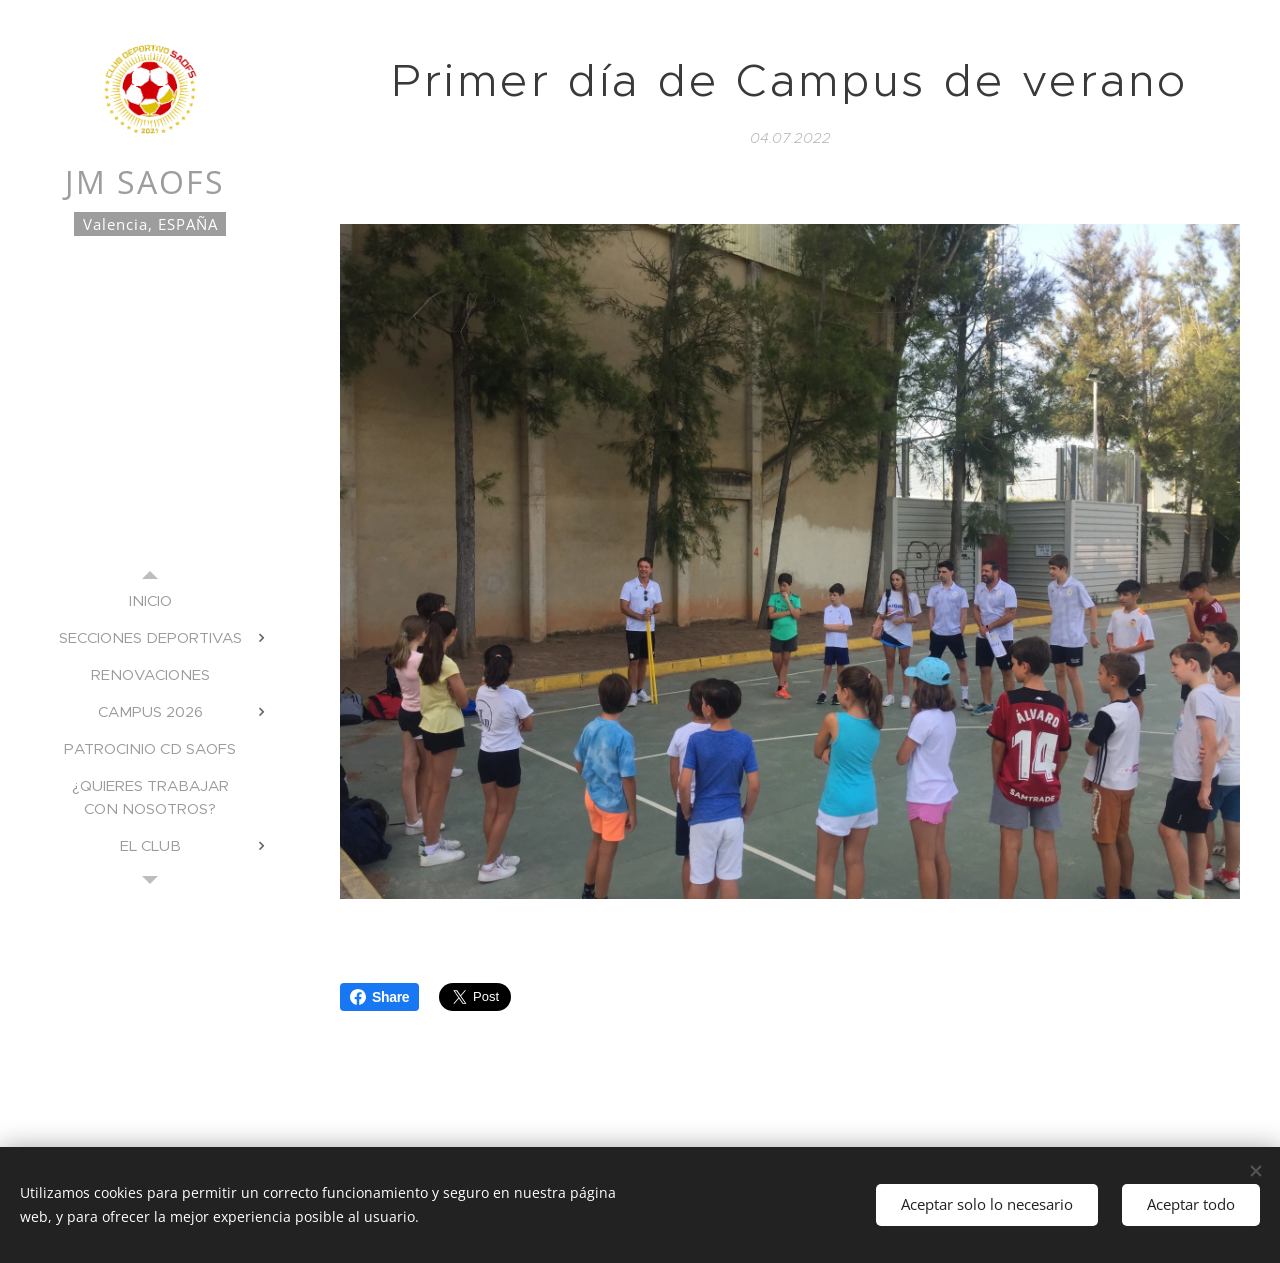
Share (379, 997)
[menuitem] (150, 600)
